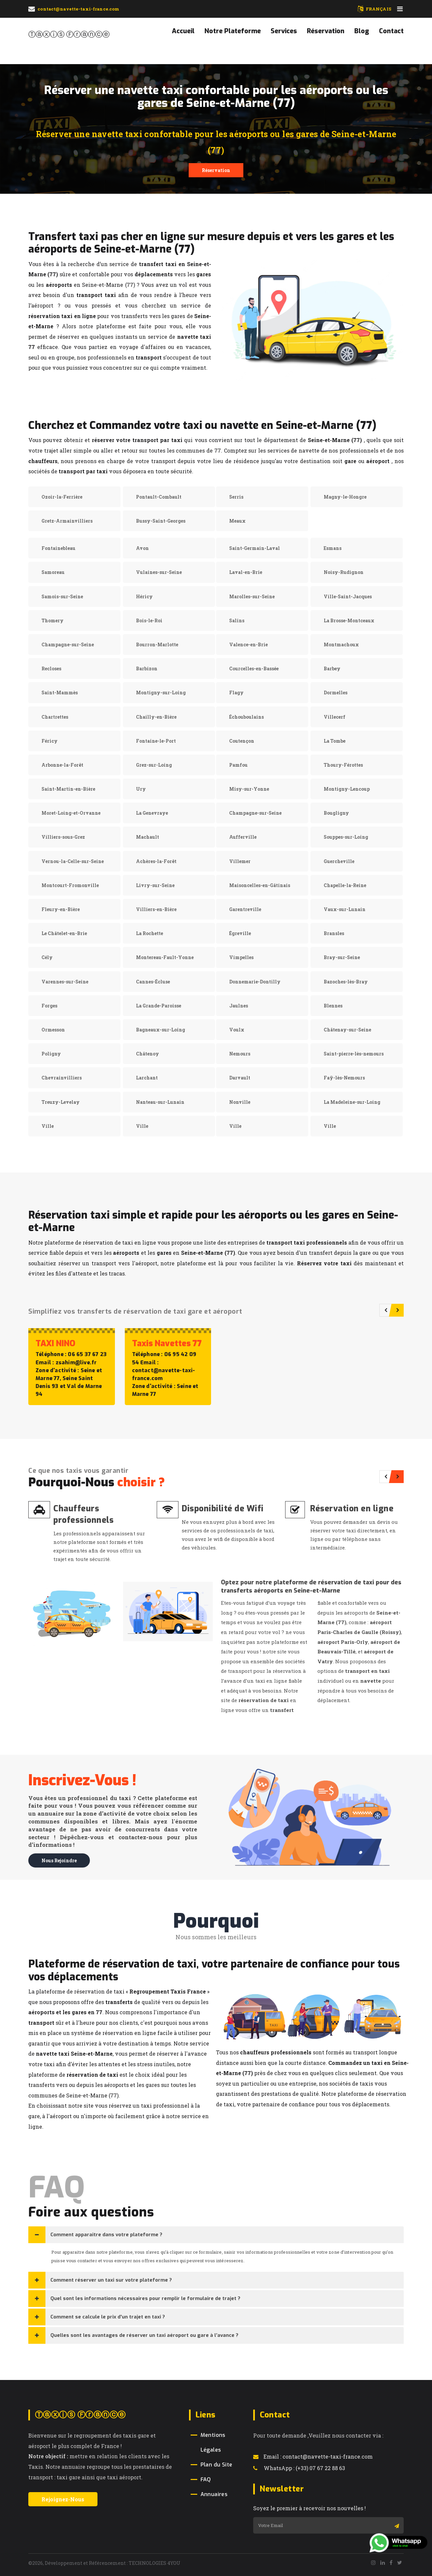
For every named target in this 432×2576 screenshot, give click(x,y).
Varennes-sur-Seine (64, 981)
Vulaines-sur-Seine (159, 572)
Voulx (236, 1030)
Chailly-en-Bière (156, 717)
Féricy (49, 741)
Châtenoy (147, 1054)
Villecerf (334, 717)
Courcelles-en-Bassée (254, 668)
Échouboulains (246, 717)
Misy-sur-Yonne (249, 789)
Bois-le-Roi (149, 620)
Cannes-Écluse (153, 981)
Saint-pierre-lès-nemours (354, 1054)
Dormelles (335, 692)
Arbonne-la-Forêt (62, 765)
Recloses (51, 668)
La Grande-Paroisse (158, 1006)
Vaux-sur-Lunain (344, 909)
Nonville (239, 1102)
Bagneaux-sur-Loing (160, 1030)
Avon (142, 548)
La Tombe (334, 741)
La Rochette (149, 933)
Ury (141, 789)
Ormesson (53, 1030)
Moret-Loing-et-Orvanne (70, 813)
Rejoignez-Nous (62, 2499)
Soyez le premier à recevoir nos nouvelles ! (309, 2508)
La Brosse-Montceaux (349, 620)
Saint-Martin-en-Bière (68, 789)
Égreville (240, 933)
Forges (49, 1006)
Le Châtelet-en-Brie (64, 933)
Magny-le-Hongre (345, 497)
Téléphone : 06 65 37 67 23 (71, 1354)
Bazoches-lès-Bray (346, 981)
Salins (236, 620)
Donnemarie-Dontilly (255, 981)
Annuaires (214, 2494)
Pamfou (238, 765)
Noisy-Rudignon (344, 572)
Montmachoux (341, 644)
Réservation (325, 31)
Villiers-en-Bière (156, 909)
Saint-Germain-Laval (254, 548)
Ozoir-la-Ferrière (61, 497)
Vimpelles (241, 957)
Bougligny (336, 813)
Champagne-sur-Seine (67, 644)
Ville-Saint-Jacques (348, 596)
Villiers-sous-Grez (63, 837)
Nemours (239, 1054)
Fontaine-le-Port (156, 741)
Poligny (51, 1054)
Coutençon (241, 741)
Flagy (236, 692)
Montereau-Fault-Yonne (165, 957)
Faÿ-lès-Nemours (344, 1078)
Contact (391, 31)
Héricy (144, 596)
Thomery (52, 620)
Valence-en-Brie (248, 644)
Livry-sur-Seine (155, 885)
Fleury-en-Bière (60, 909)
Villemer (240, 861)
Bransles (334, 933)
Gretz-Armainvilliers (67, 521)
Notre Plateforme (232, 31)
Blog (361, 31)
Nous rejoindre (59, 1860)
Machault (147, 837)
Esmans (332, 548)
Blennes (333, 1006)
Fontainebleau (58, 548)
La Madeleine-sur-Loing (352, 1102)
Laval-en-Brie (245, 572)
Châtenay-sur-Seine (347, 1030)
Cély (47, 957)
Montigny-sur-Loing (161, 692)
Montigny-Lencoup (347, 789)
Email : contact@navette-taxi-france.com (313, 2456)
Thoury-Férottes (343, 765)
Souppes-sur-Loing (346, 837)
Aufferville (242, 837)
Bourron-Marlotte (157, 644)
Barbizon (146, 668)
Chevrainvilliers (61, 1078)
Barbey (332, 668)
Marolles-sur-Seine (252, 596)
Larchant (147, 1078)
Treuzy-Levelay (60, 1102)
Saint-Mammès (59, 692)
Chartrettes (54, 717)
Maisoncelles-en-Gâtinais (259, 885)
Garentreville (245, 909)
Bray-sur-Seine (342, 957)
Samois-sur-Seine (62, 596)
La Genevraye (152, 813)
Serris (236, 497)
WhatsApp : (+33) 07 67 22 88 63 (299, 2468)
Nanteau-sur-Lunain (160, 1102)
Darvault (239, 1078)
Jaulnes (238, 1006)
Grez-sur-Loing (154, 765)
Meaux (237, 521)
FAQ (206, 2479)
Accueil (183, 31)
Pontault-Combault (158, 497)
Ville (47, 1126)
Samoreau (53, 572)
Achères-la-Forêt (156, 861)
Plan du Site (216, 2464)
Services (284, 31)
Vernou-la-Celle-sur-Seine (72, 861)
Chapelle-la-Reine (345, 885)
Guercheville (339, 861)
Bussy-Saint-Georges (160, 521)
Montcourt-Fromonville (70, 885)
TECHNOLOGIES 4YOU (154, 2563)
